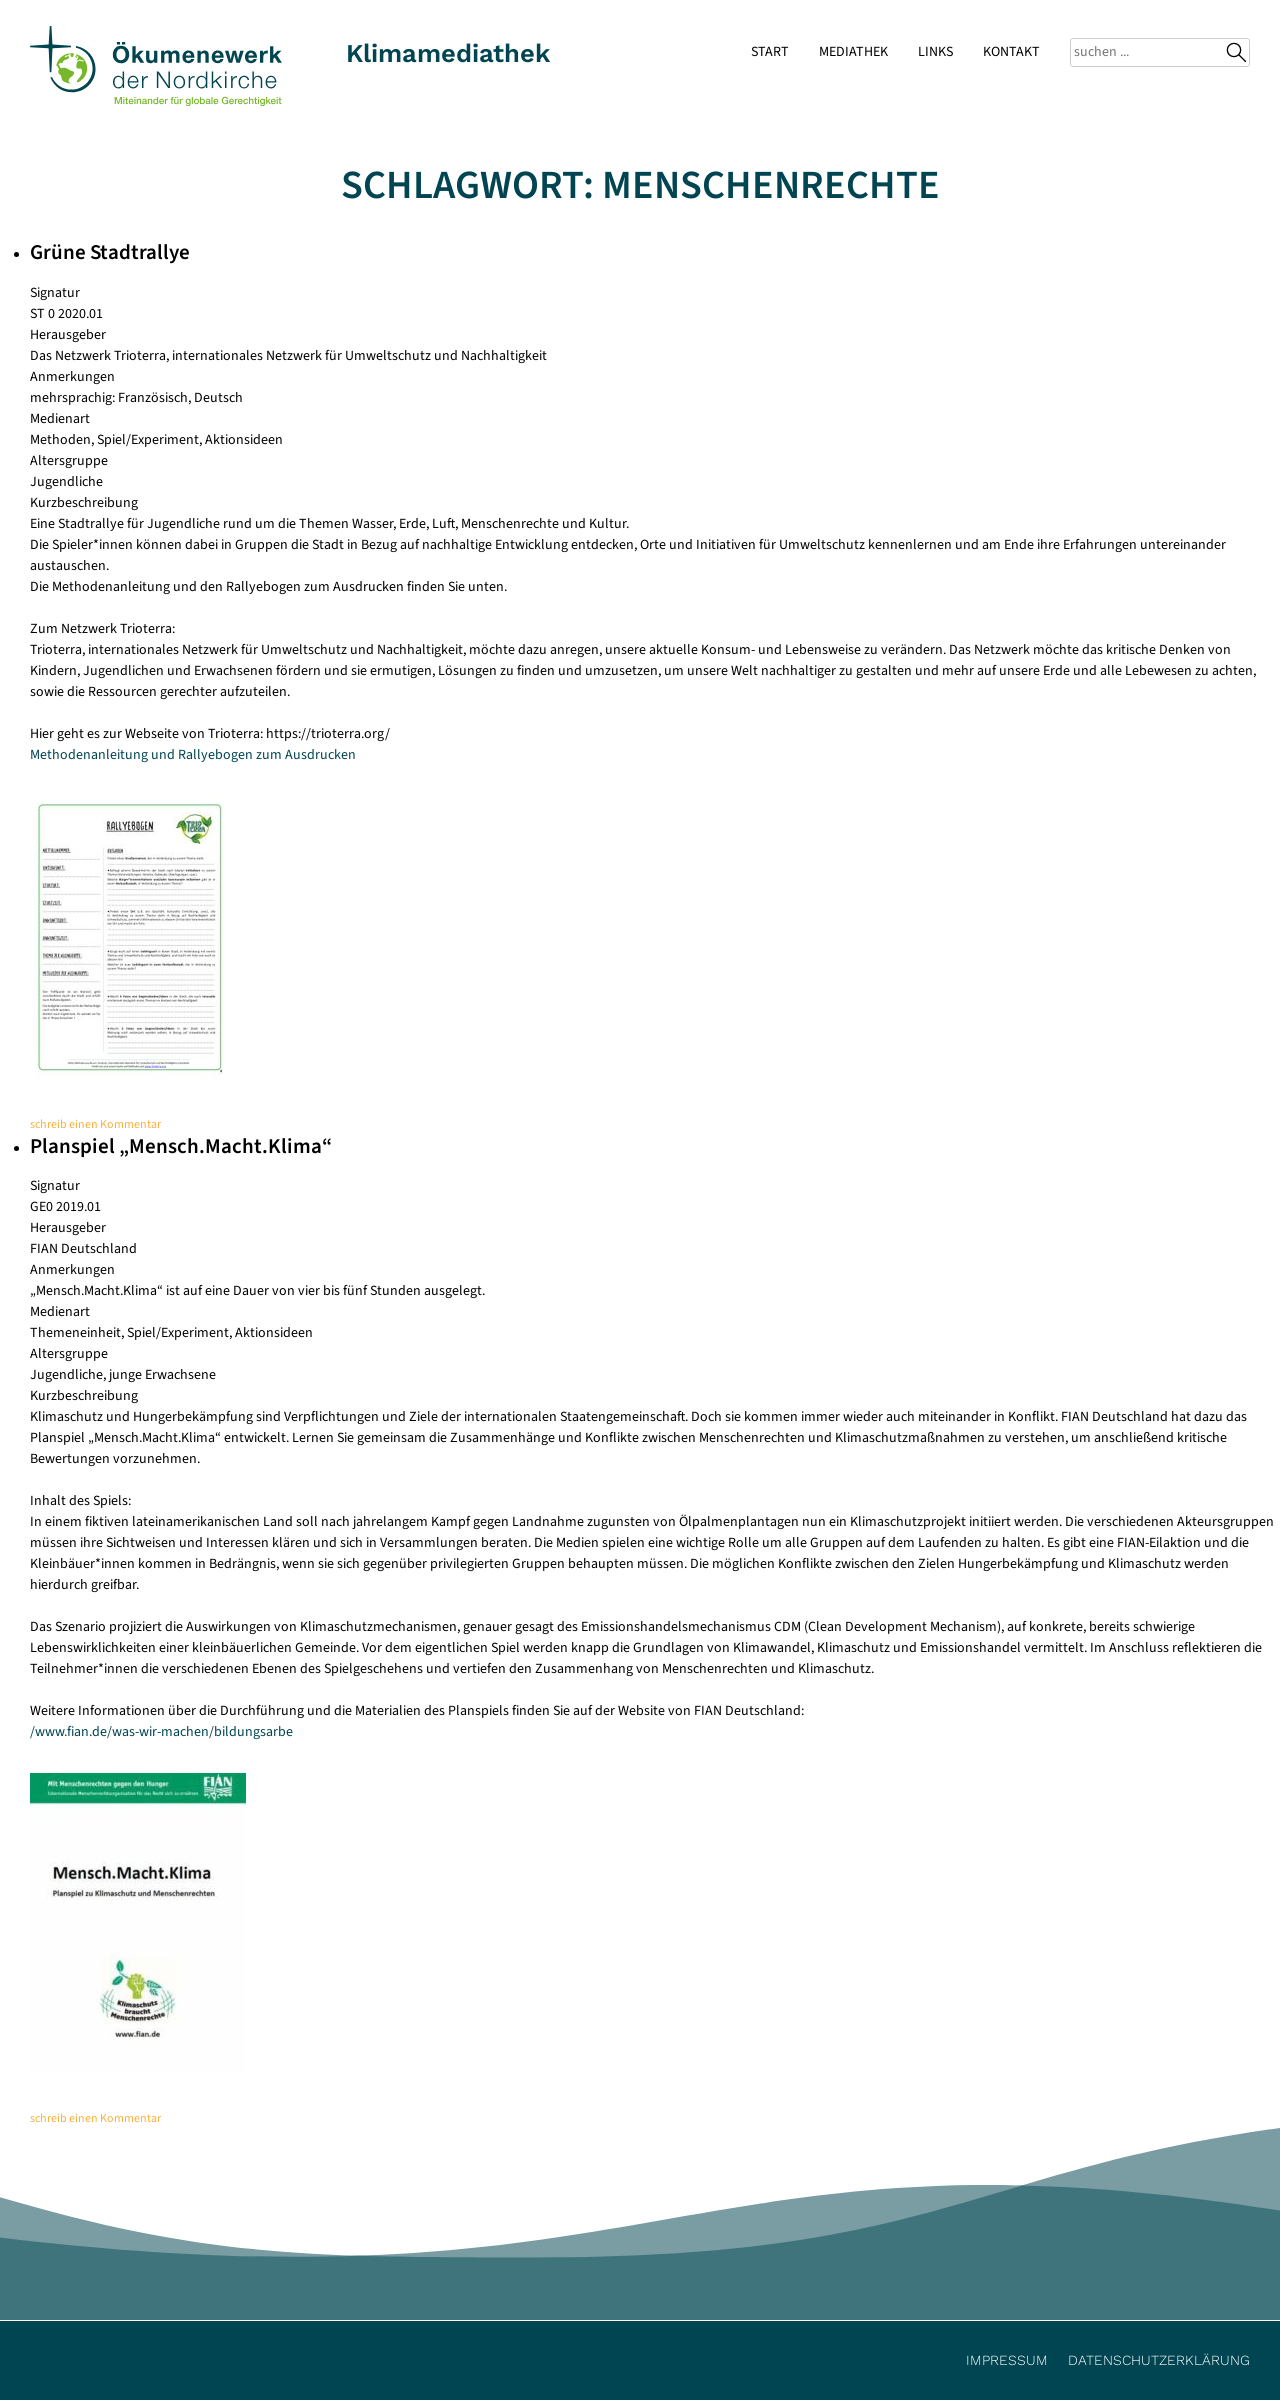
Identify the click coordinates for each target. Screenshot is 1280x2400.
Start (770, 52)
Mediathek (853, 52)
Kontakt (1011, 52)
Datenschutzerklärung (1159, 2360)
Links (935, 52)
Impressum (1007, 2360)
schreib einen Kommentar (95, 1124)
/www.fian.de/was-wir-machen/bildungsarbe (161, 1732)
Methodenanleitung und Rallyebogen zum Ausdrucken (193, 755)
